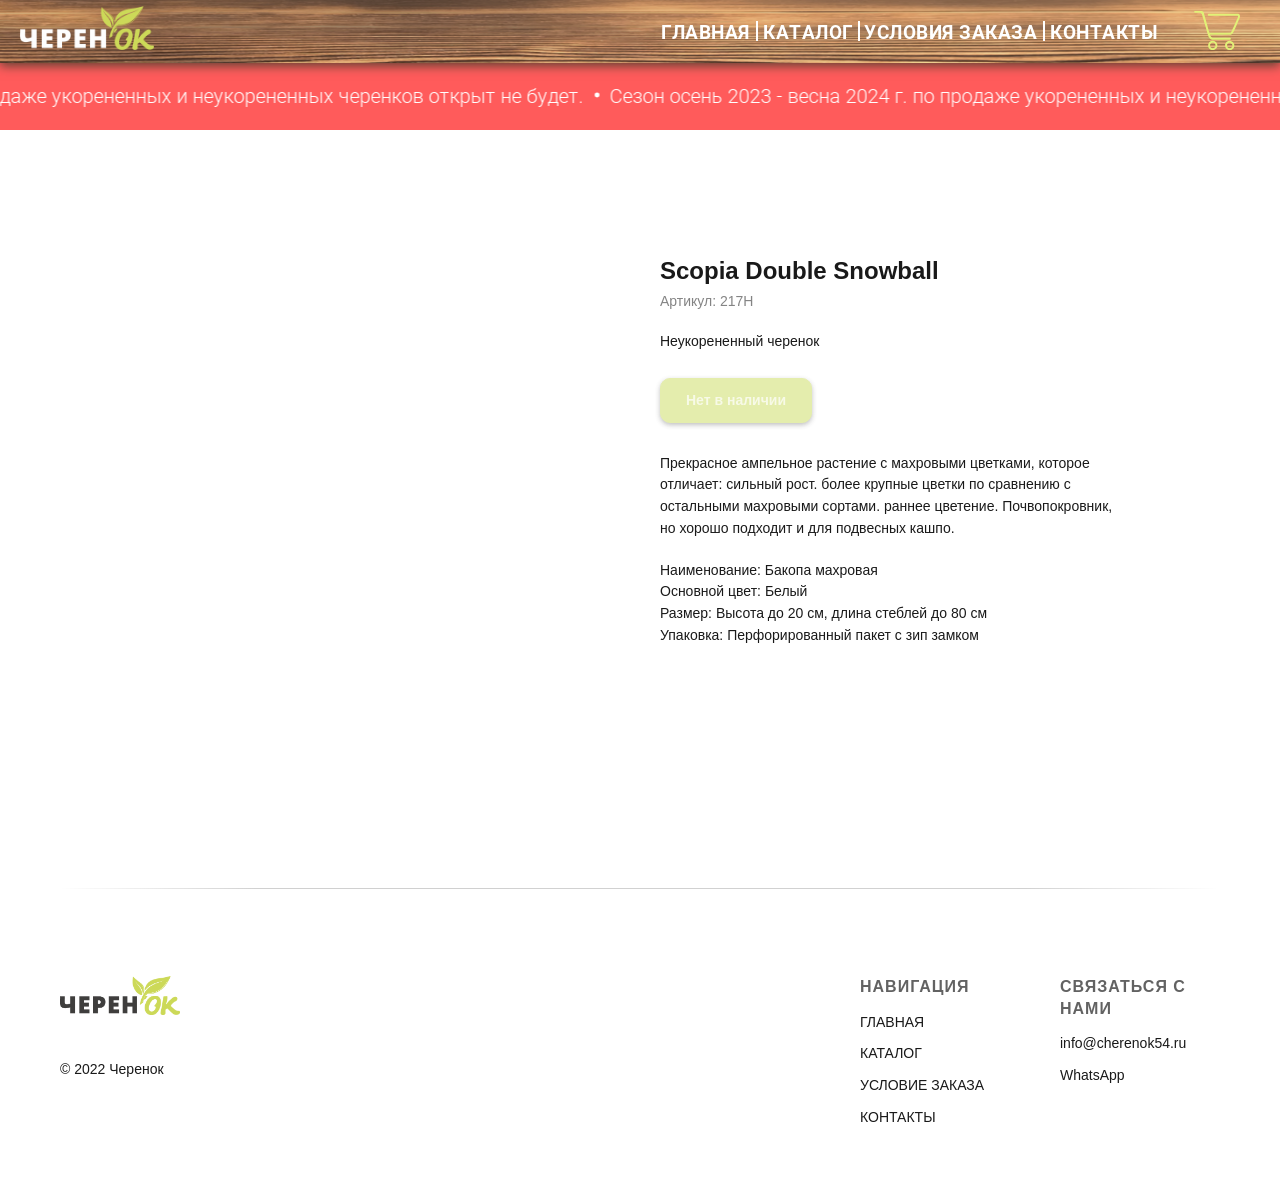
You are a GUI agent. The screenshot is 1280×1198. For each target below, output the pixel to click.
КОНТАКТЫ (1104, 31)
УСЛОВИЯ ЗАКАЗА (950, 31)
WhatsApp (1092, 1075)
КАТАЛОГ (808, 31)
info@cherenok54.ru (1123, 1043)
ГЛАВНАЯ (705, 31)
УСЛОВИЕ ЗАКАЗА (922, 1085)
